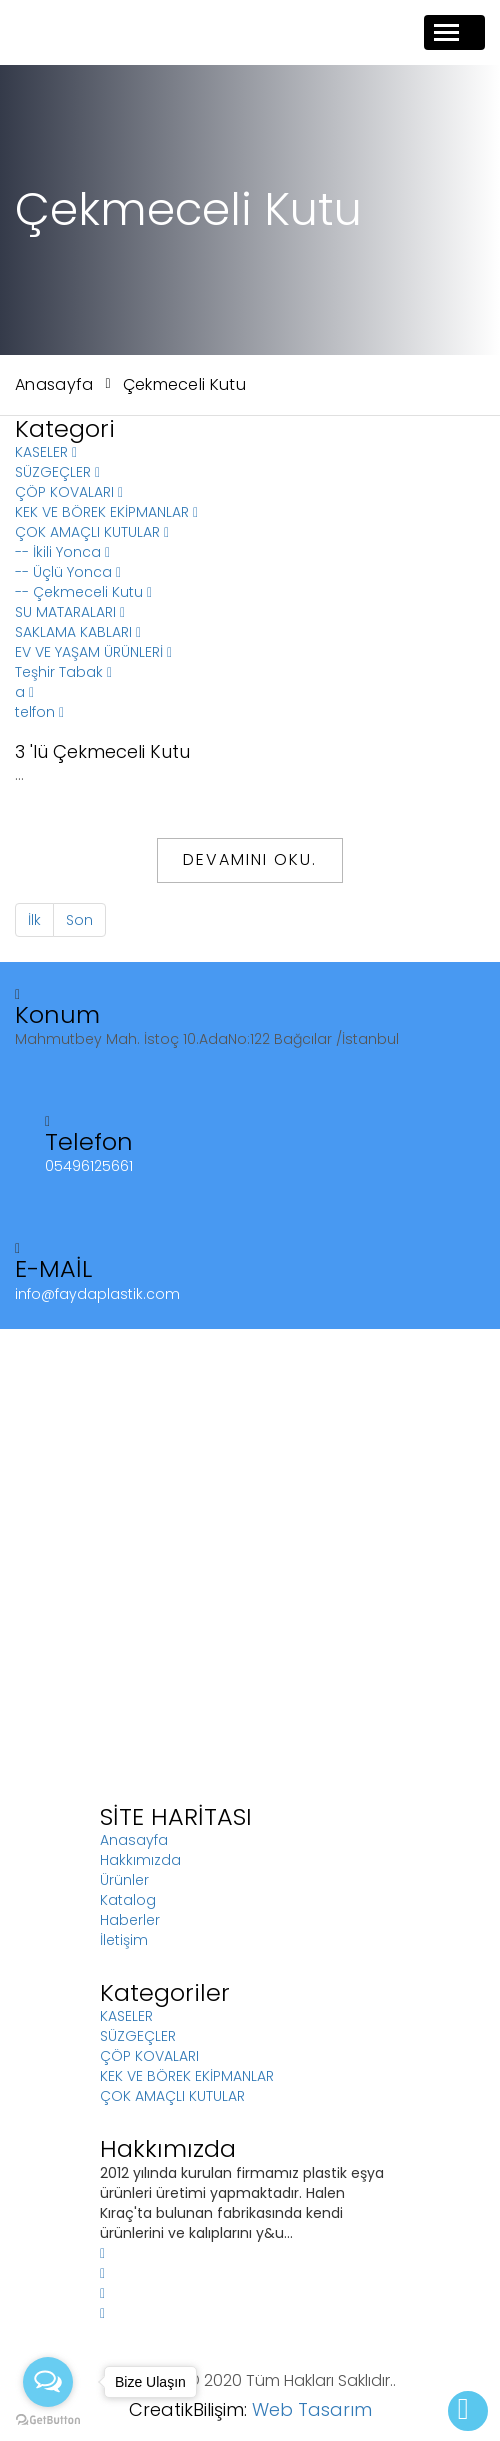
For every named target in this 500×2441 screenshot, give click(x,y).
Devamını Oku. (250, 859)
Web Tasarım (312, 2409)
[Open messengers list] (48, 2382)
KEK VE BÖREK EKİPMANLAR (106, 512)
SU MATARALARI (70, 612)
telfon (39, 712)
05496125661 (89, 1166)
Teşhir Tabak (63, 672)
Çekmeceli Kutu (184, 384)
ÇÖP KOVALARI (69, 492)
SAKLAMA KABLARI (78, 632)
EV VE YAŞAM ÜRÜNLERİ (93, 652)
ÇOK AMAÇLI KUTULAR (92, 532)
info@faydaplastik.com (97, 1294)
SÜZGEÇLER (57, 472)
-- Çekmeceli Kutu (83, 592)
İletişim (124, 1940)
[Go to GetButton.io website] (48, 2420)
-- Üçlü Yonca (68, 572)
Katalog (128, 1900)
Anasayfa (54, 384)
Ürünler (124, 1880)
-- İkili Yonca (62, 552)
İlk (34, 920)
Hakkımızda (140, 1860)
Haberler (130, 1920)
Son (79, 920)
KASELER (46, 452)
